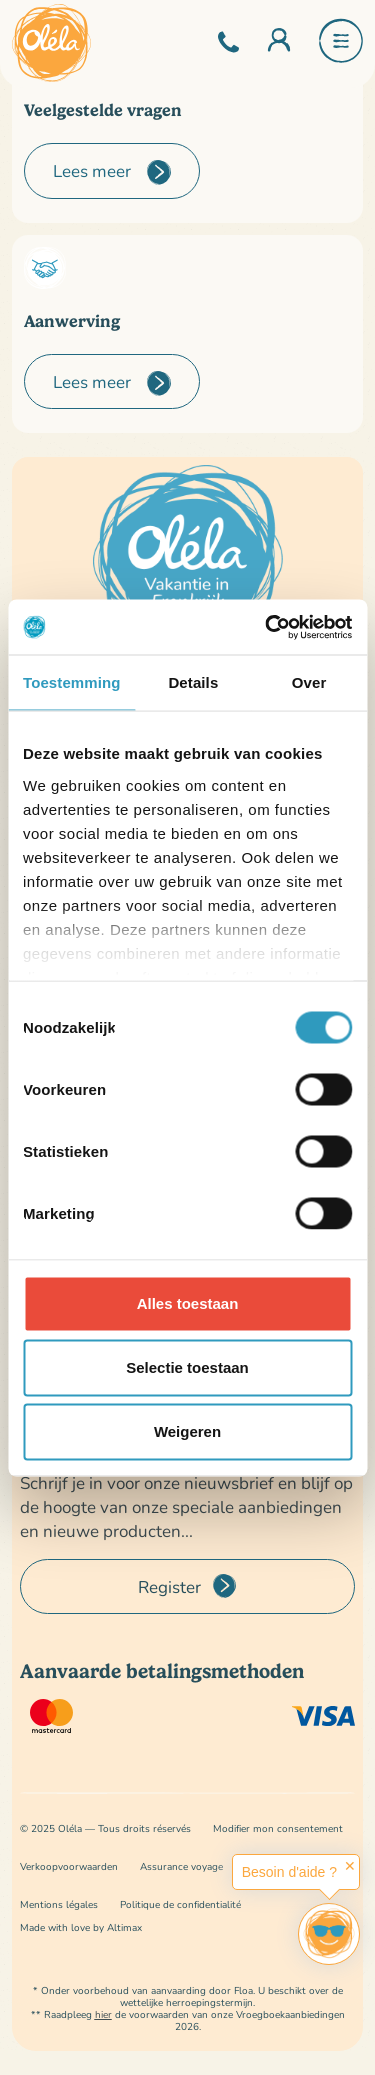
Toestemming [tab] (72, 682)
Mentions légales (59, 1904)
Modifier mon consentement (278, 1828)
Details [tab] (193, 682)
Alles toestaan (188, 1303)
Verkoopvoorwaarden (69, 1866)
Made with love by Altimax (81, 1927)
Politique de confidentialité (180, 1904)
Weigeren (187, 1431)
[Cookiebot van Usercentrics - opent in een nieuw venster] (267, 627)
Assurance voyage (181, 1866)
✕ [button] (350, 1866)
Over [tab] (309, 682)
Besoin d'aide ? (289, 1872)
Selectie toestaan (187, 1367)
